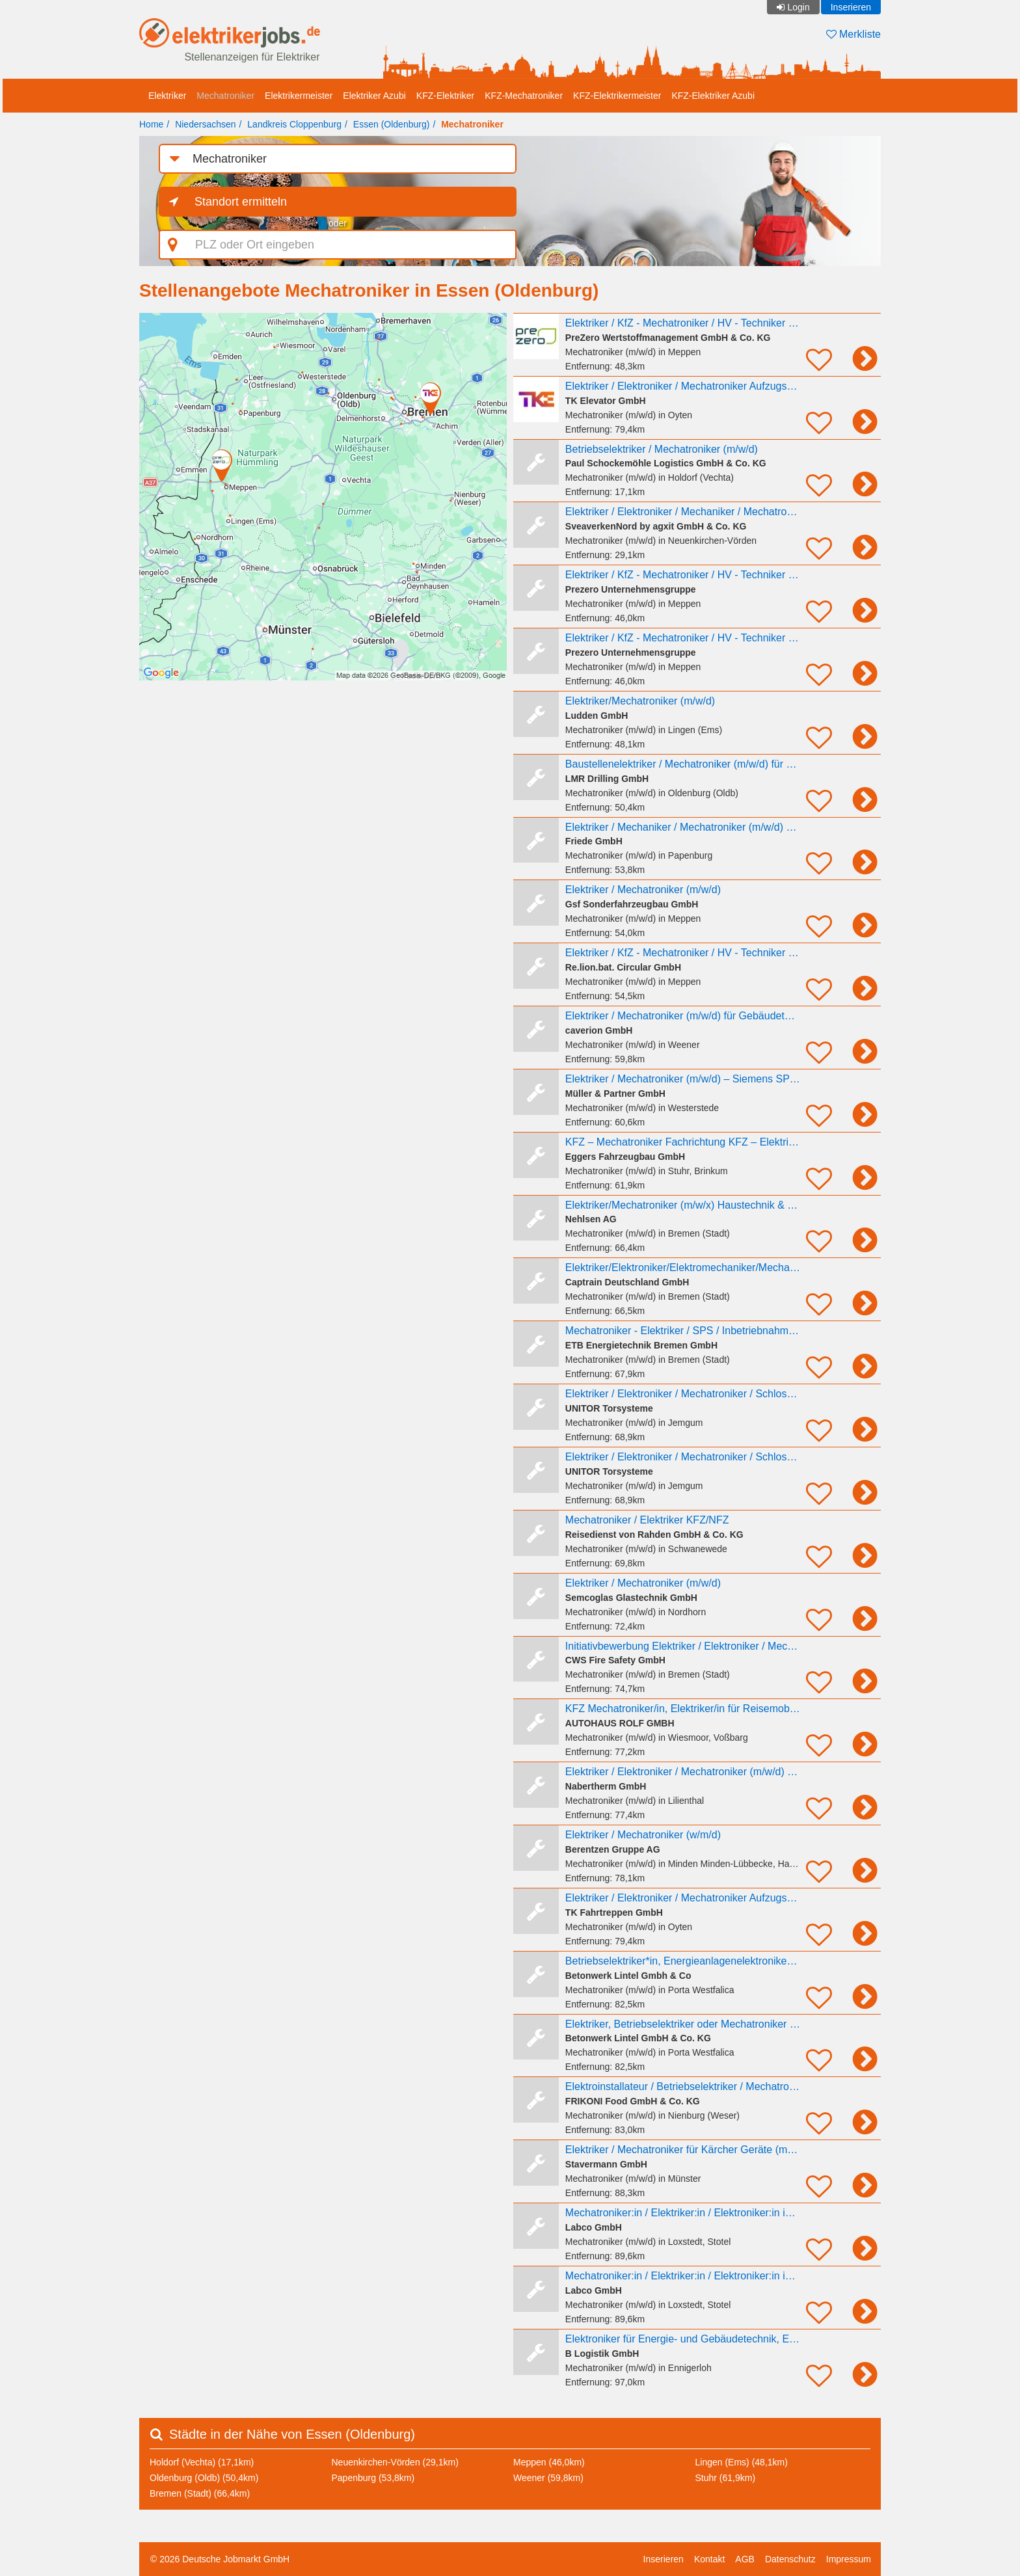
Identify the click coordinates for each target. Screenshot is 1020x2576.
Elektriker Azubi (374, 95)
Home (151, 124)
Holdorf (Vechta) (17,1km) (202, 2462)
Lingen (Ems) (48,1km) (741, 2462)
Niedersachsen (205, 124)
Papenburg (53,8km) (373, 2478)
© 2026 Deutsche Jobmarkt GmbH (219, 2559)
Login (798, 7)
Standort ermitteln (241, 201)
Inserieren (851, 7)
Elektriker (167, 95)
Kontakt (709, 2559)
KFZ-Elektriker (445, 95)
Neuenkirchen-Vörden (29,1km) (395, 2462)
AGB (745, 2559)
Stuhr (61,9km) (725, 2478)
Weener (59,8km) (548, 2478)
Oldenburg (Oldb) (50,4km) (204, 2478)
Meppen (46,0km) (549, 2462)
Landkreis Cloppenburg (294, 124)
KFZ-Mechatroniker (524, 95)
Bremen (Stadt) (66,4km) (200, 2493)
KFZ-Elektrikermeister (617, 95)
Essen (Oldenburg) (391, 124)
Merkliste (853, 34)
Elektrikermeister (298, 95)
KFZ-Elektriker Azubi (713, 95)
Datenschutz (790, 2559)
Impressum (848, 2559)
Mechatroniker (225, 95)
